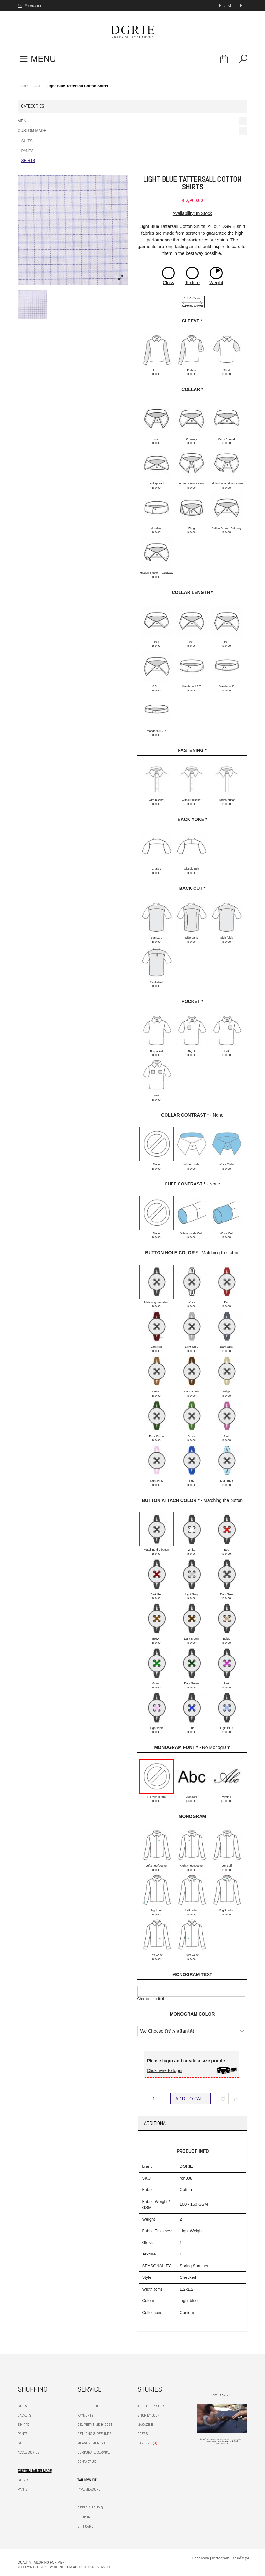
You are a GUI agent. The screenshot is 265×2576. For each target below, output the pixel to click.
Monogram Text (192, 1974)
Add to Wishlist (223, 2098)
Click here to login (164, 2070)
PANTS (27, 151)
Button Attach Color (171, 1500)
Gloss (168, 282)
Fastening (192, 750)
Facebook (200, 2558)
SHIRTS (28, 161)
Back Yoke (192, 819)
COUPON (83, 2517)
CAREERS (144, 2443)
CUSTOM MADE (132, 131)
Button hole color (171, 1252)
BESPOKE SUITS (89, 2406)
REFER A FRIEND (90, 2507)
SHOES (23, 2443)
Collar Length (192, 592)
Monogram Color (192, 2014)
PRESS (142, 2433)
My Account (34, 5)
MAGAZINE (145, 2424)
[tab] (192, 2123)
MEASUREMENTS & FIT (94, 2443)
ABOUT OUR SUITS (151, 2406)
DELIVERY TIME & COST (94, 2424)
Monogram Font (176, 1747)
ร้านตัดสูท (240, 2558)
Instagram (220, 2558)
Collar (192, 389)
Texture (192, 282)
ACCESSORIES (29, 2452)
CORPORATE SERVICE (93, 2452)
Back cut (192, 888)
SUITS (27, 141)
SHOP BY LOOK (148, 2415)
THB (241, 5)
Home (23, 86)
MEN (132, 121)
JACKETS (24, 2415)
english (225, 5)
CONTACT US (86, 2461)
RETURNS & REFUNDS (94, 2433)
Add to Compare (235, 2098)
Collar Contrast (185, 1115)
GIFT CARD (85, 2526)
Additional (156, 2123)
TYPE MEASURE (88, 2489)
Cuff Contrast (185, 1183)
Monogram (192, 1816)
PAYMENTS (85, 2415)
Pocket (192, 1001)
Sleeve (192, 320)
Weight (216, 282)
